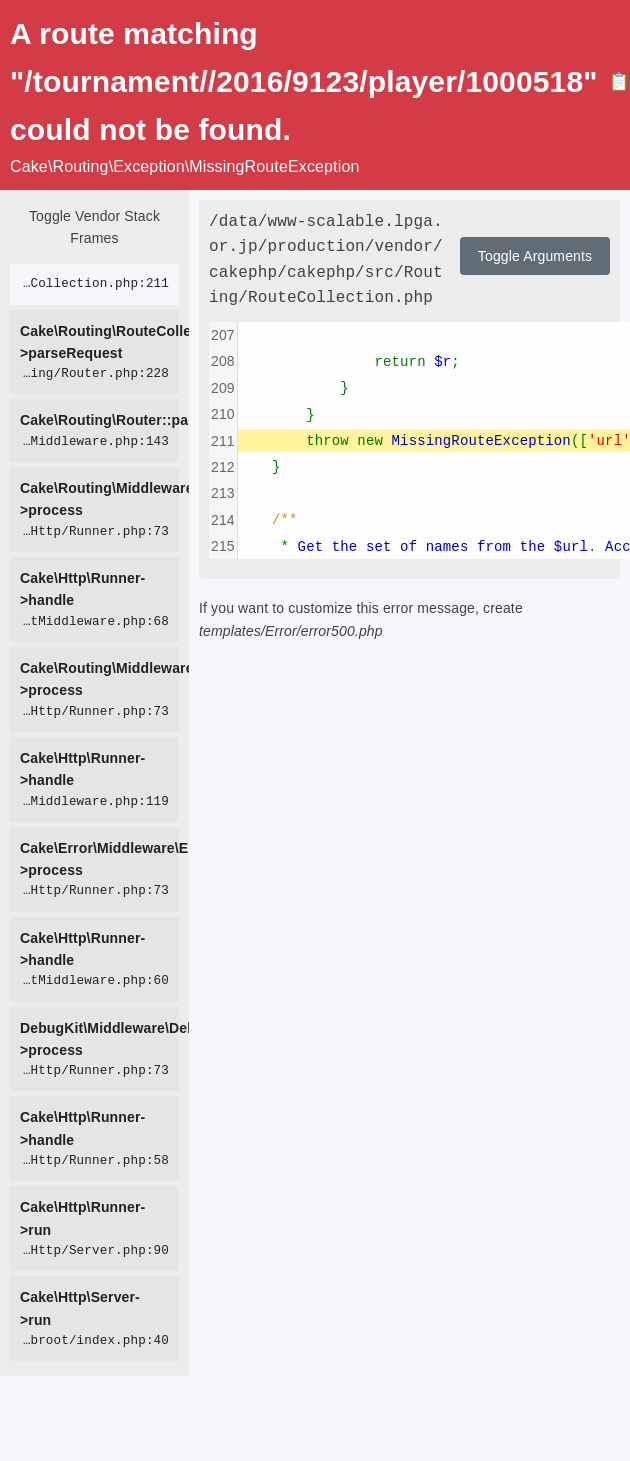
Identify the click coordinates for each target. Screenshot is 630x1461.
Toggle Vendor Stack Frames (94, 227)
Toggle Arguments (535, 256)
